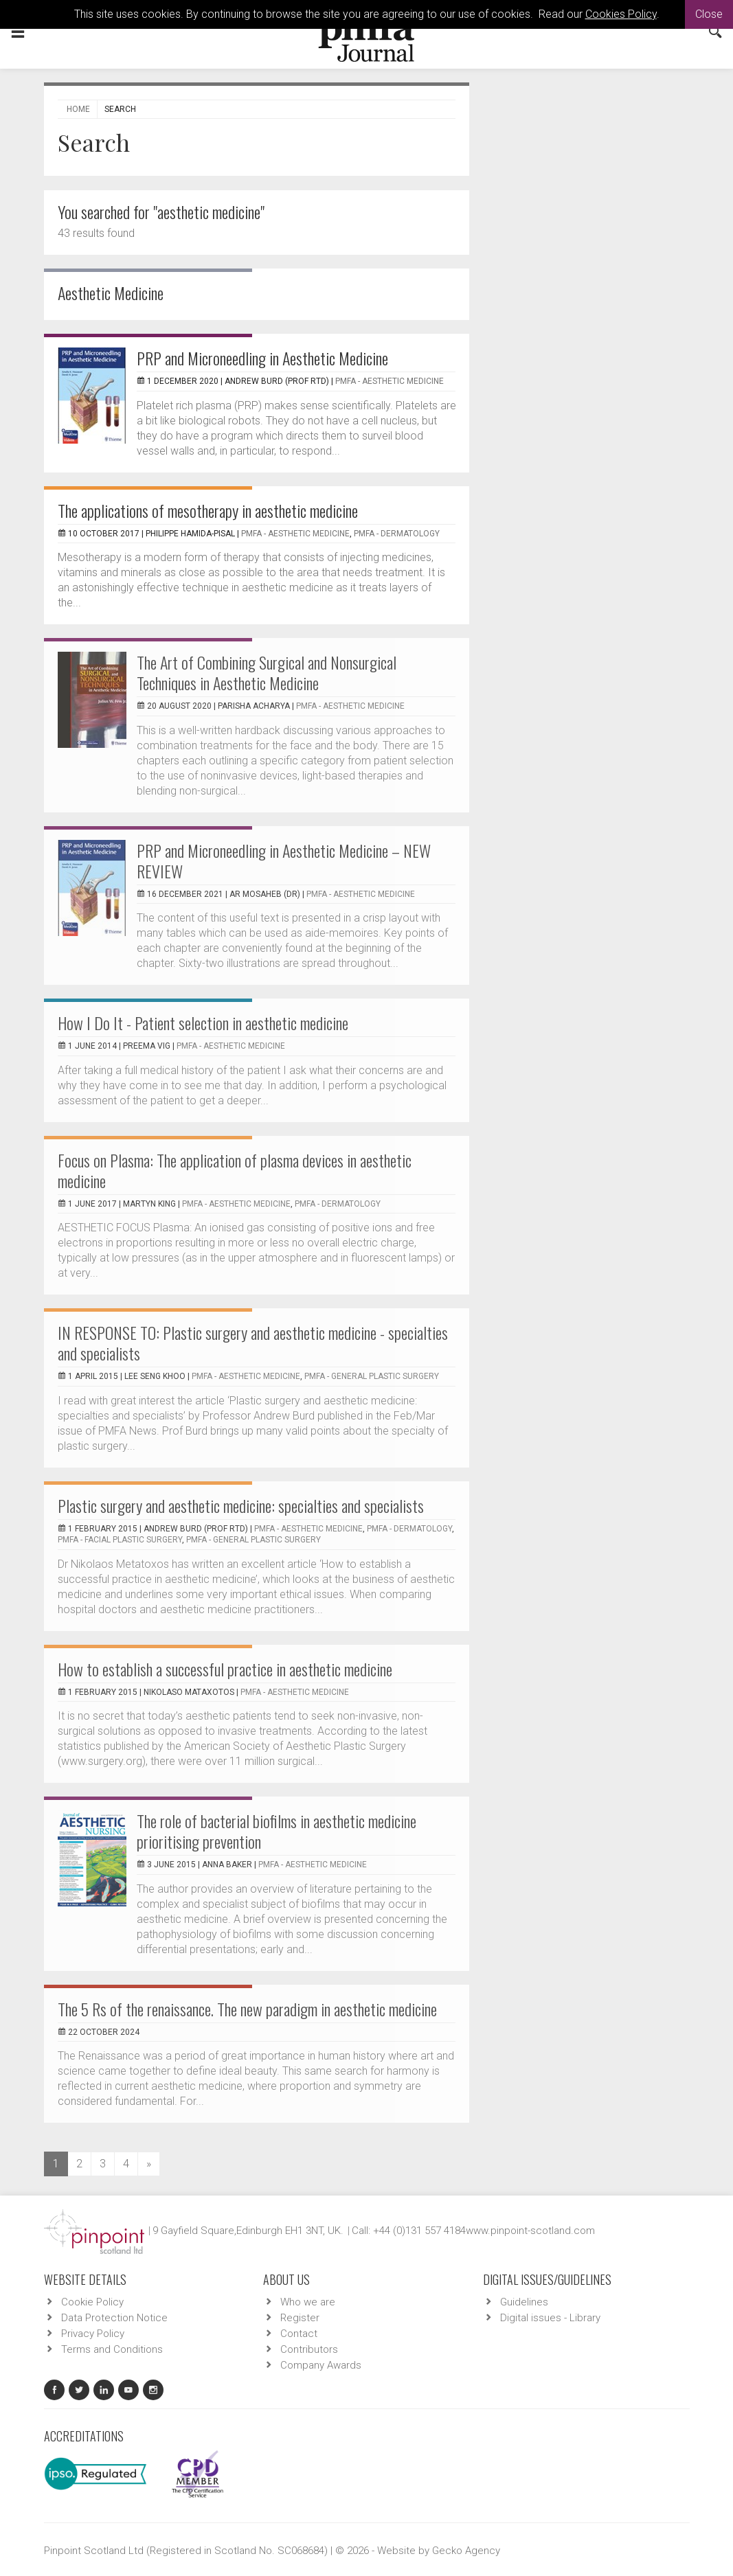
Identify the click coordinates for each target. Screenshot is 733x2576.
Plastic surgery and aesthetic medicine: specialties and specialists (241, 1505)
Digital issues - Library (550, 2318)
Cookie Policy (92, 2302)
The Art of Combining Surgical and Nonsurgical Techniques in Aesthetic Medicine (266, 672)
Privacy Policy (92, 2333)
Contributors (309, 2349)
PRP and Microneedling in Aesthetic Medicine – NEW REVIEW (284, 860)
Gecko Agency (466, 2550)
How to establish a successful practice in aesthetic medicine (225, 1668)
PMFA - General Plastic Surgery (371, 1376)
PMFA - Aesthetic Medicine (389, 381)
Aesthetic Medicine (110, 292)
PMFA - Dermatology (397, 533)
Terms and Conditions (112, 2349)
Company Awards (320, 2365)
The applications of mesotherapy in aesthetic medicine (208, 510)
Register (299, 2318)
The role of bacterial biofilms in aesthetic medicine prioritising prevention (276, 1831)
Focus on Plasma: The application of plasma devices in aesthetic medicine (234, 1170)
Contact (298, 2333)
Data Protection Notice (114, 2318)
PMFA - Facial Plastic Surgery (120, 1540)
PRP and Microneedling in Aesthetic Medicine (262, 357)
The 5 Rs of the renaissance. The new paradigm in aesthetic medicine (247, 2008)
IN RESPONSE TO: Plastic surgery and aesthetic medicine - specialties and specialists (253, 1342)
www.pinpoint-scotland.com (530, 2230)
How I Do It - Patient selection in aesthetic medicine (203, 1022)
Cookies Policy (621, 14)
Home (78, 109)
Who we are (307, 2302)
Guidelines (524, 2302)
